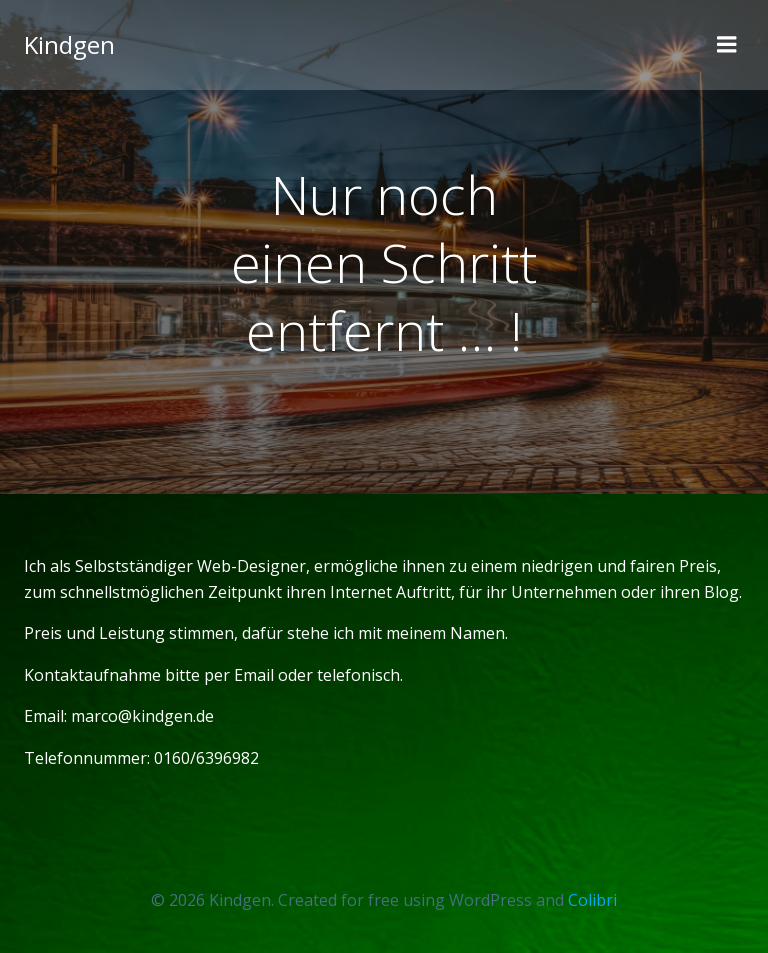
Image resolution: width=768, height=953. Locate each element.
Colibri (592, 900)
